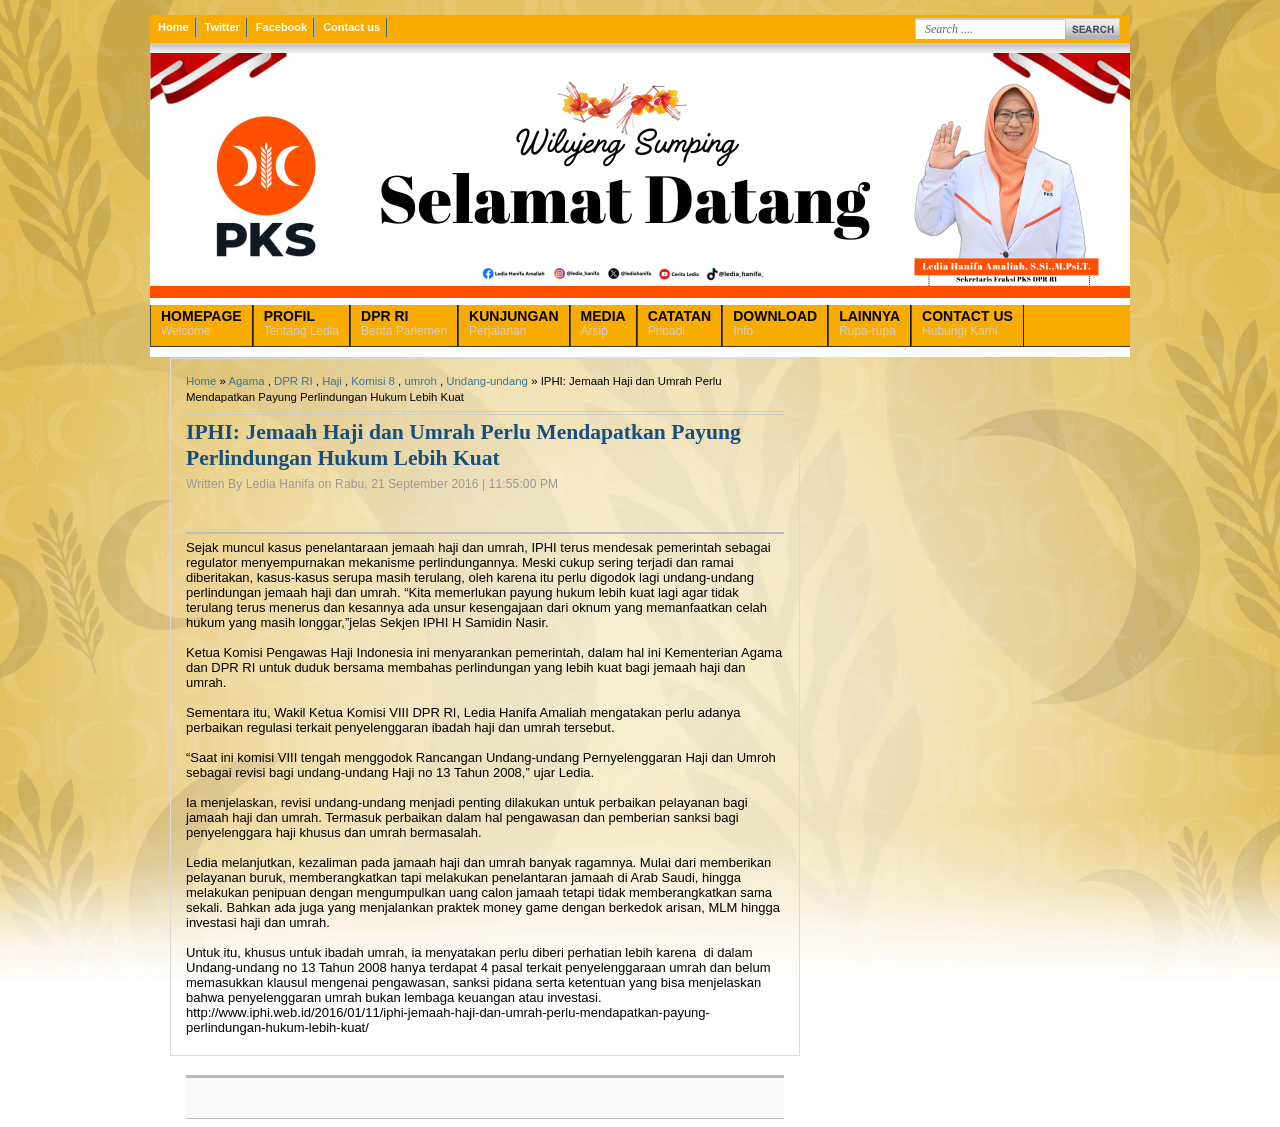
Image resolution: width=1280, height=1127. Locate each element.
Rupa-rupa (869, 323)
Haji (332, 381)
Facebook (281, 27)
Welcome (201, 323)
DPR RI (293, 381)
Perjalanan (513, 323)
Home (173, 27)
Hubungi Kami (967, 323)
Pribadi (680, 323)
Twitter (222, 27)
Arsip (603, 323)
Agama (246, 381)
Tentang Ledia (301, 323)
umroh (420, 381)
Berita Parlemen (404, 323)
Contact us (351, 27)
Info (775, 323)
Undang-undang (487, 381)
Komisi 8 (373, 381)
